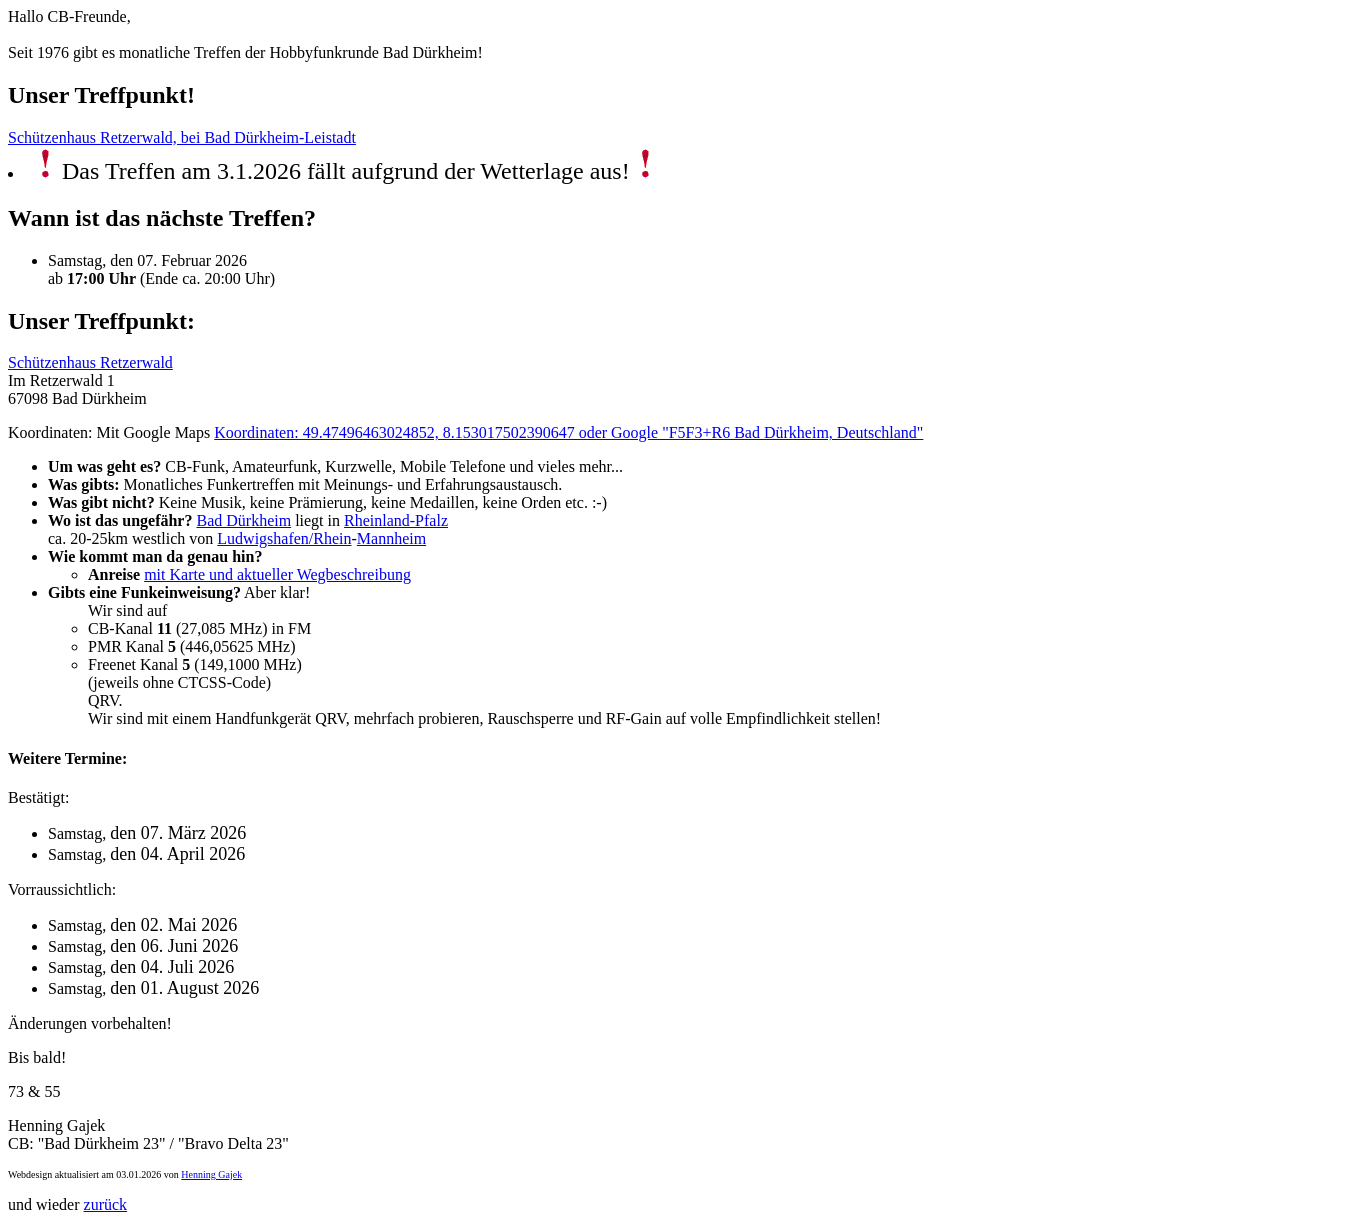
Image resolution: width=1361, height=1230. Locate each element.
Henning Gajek (211, 1174)
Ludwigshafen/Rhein (284, 538)
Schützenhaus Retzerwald (90, 362)
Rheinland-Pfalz (396, 520)
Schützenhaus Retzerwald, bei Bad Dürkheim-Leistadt (182, 137)
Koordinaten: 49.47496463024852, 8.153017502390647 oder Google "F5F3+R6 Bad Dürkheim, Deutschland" (568, 432)
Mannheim (391, 538)
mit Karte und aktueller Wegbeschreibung (277, 574)
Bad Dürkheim (243, 520)
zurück (106, 1204)
